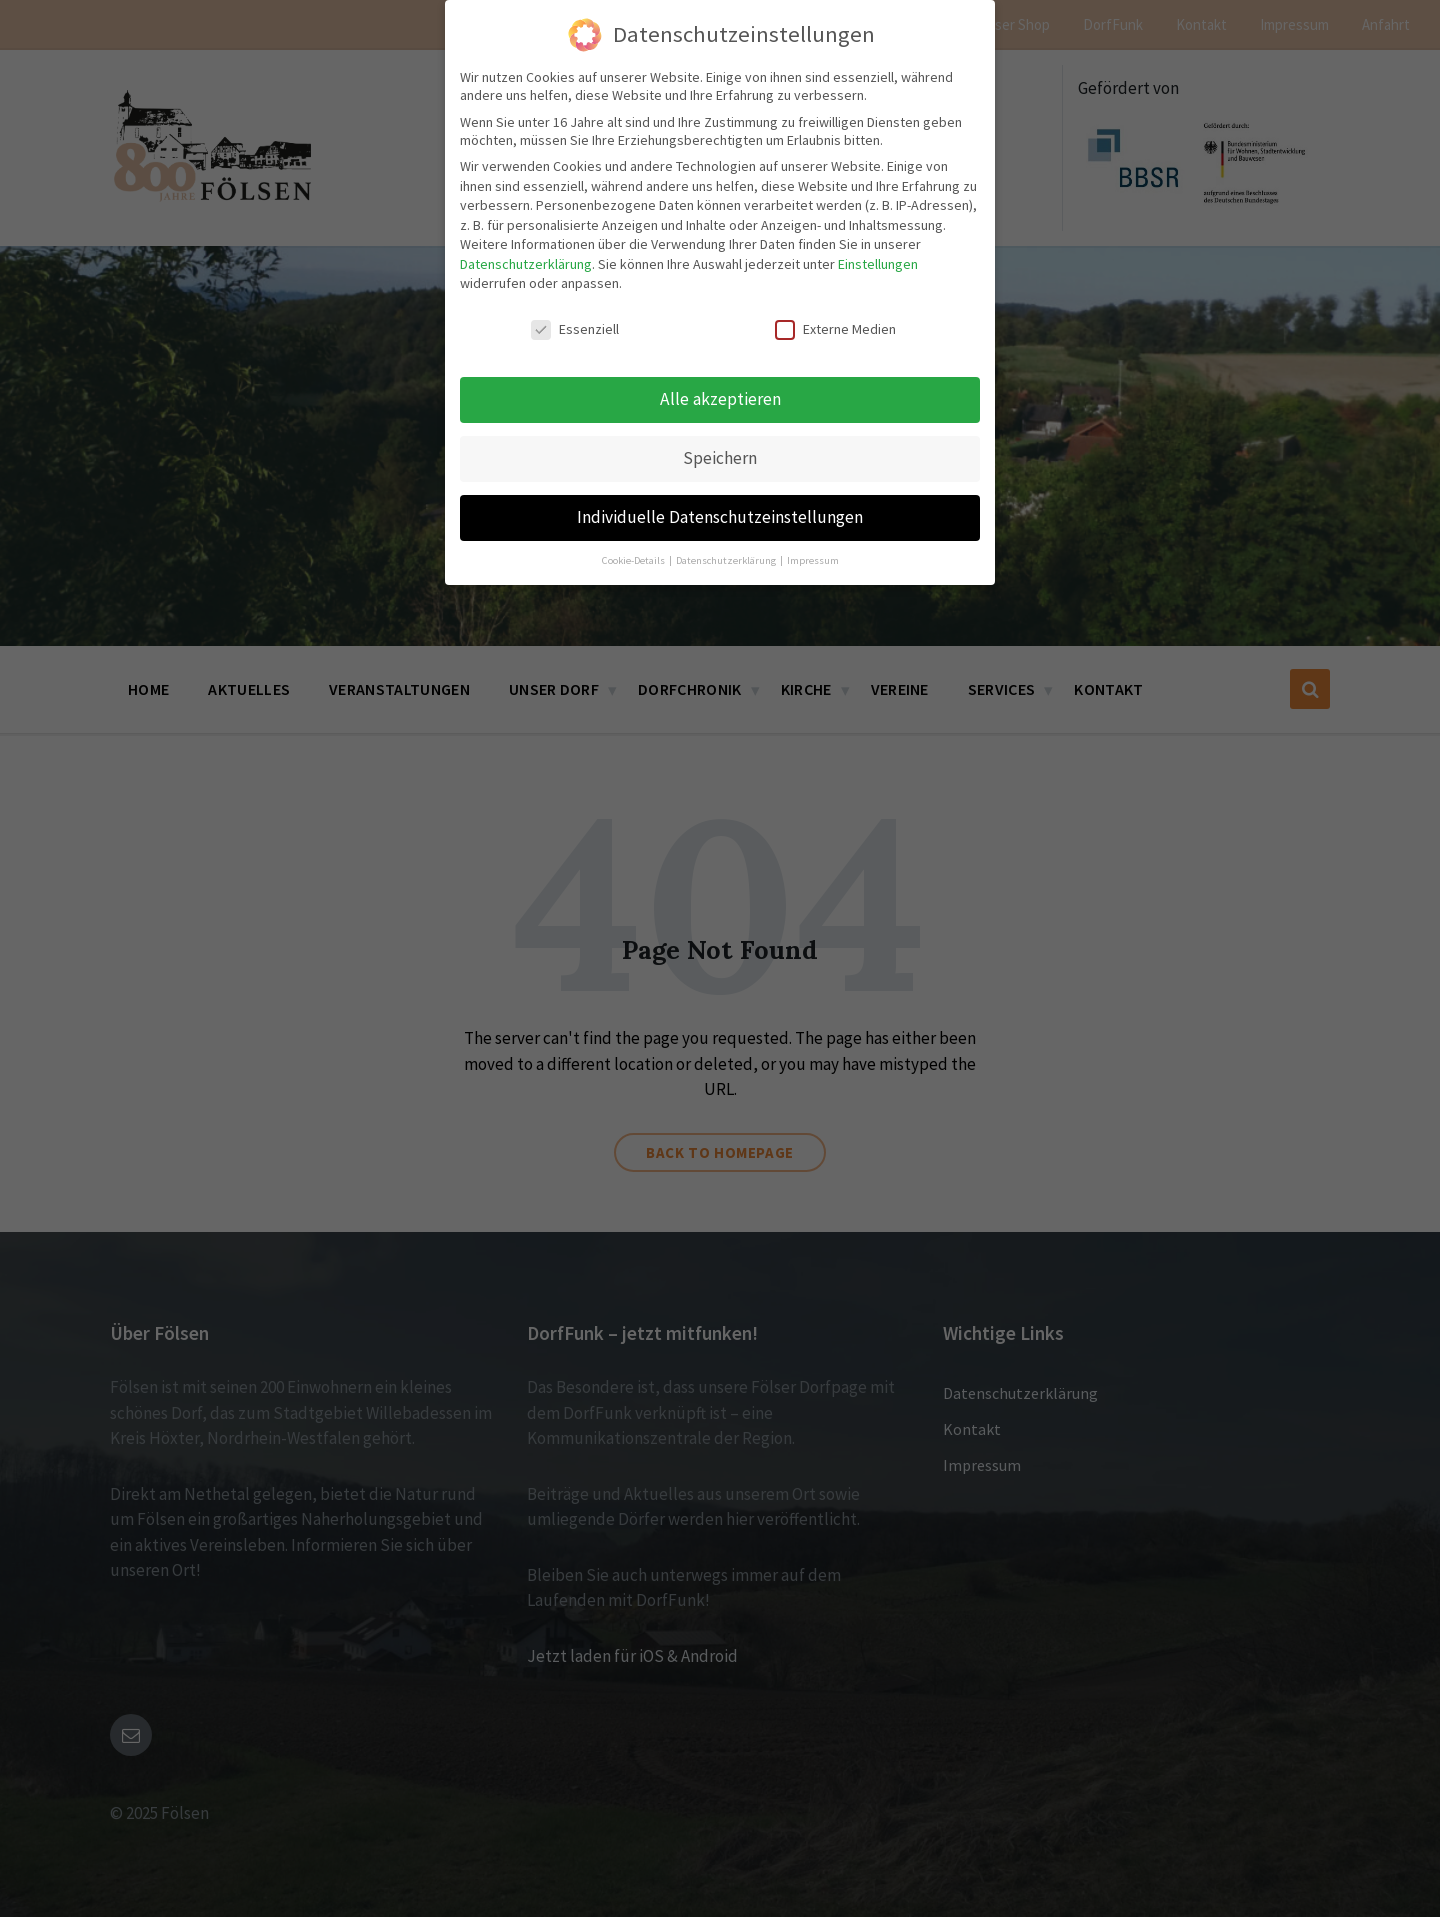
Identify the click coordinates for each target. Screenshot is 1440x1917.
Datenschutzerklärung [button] (727, 554)
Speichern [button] (720, 452)
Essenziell (575, 323)
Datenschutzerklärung (526, 258)
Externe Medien (835, 323)
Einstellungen (878, 258)
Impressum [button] (813, 554)
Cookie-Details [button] (634, 554)
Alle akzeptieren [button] (720, 393)
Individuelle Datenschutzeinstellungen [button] (720, 511)
